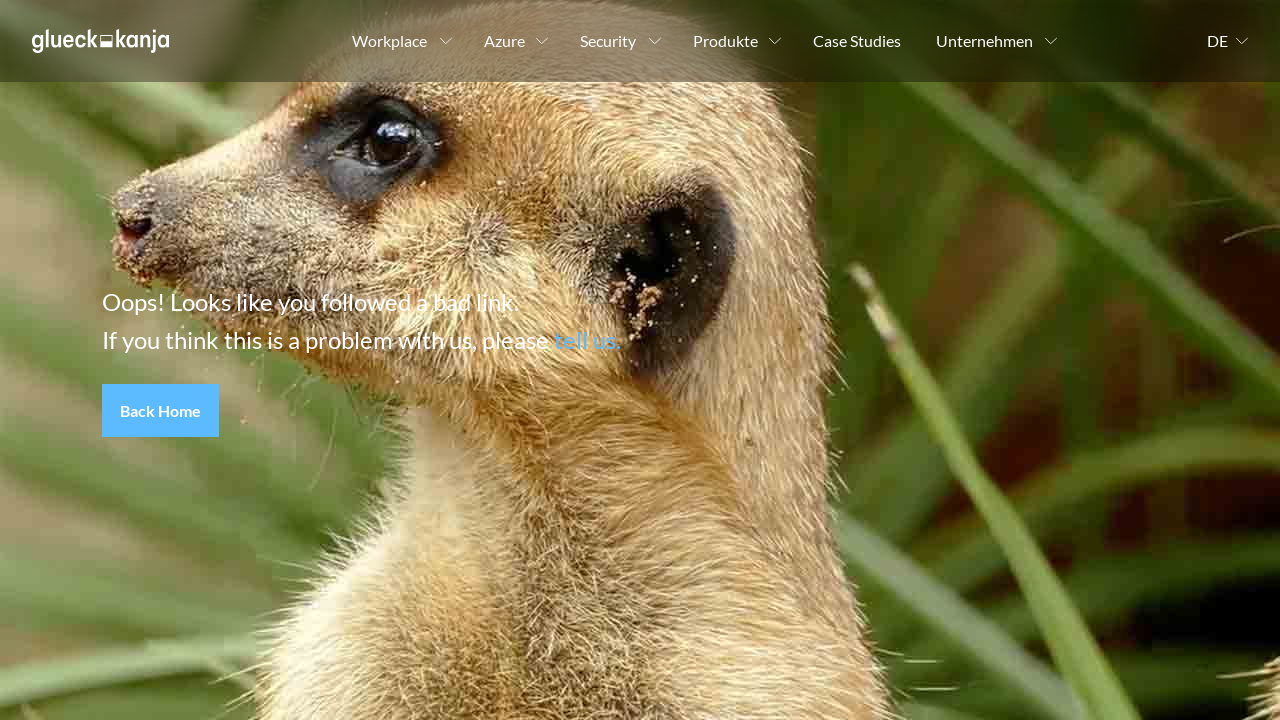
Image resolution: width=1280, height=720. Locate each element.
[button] (160, 411)
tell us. (587, 339)
